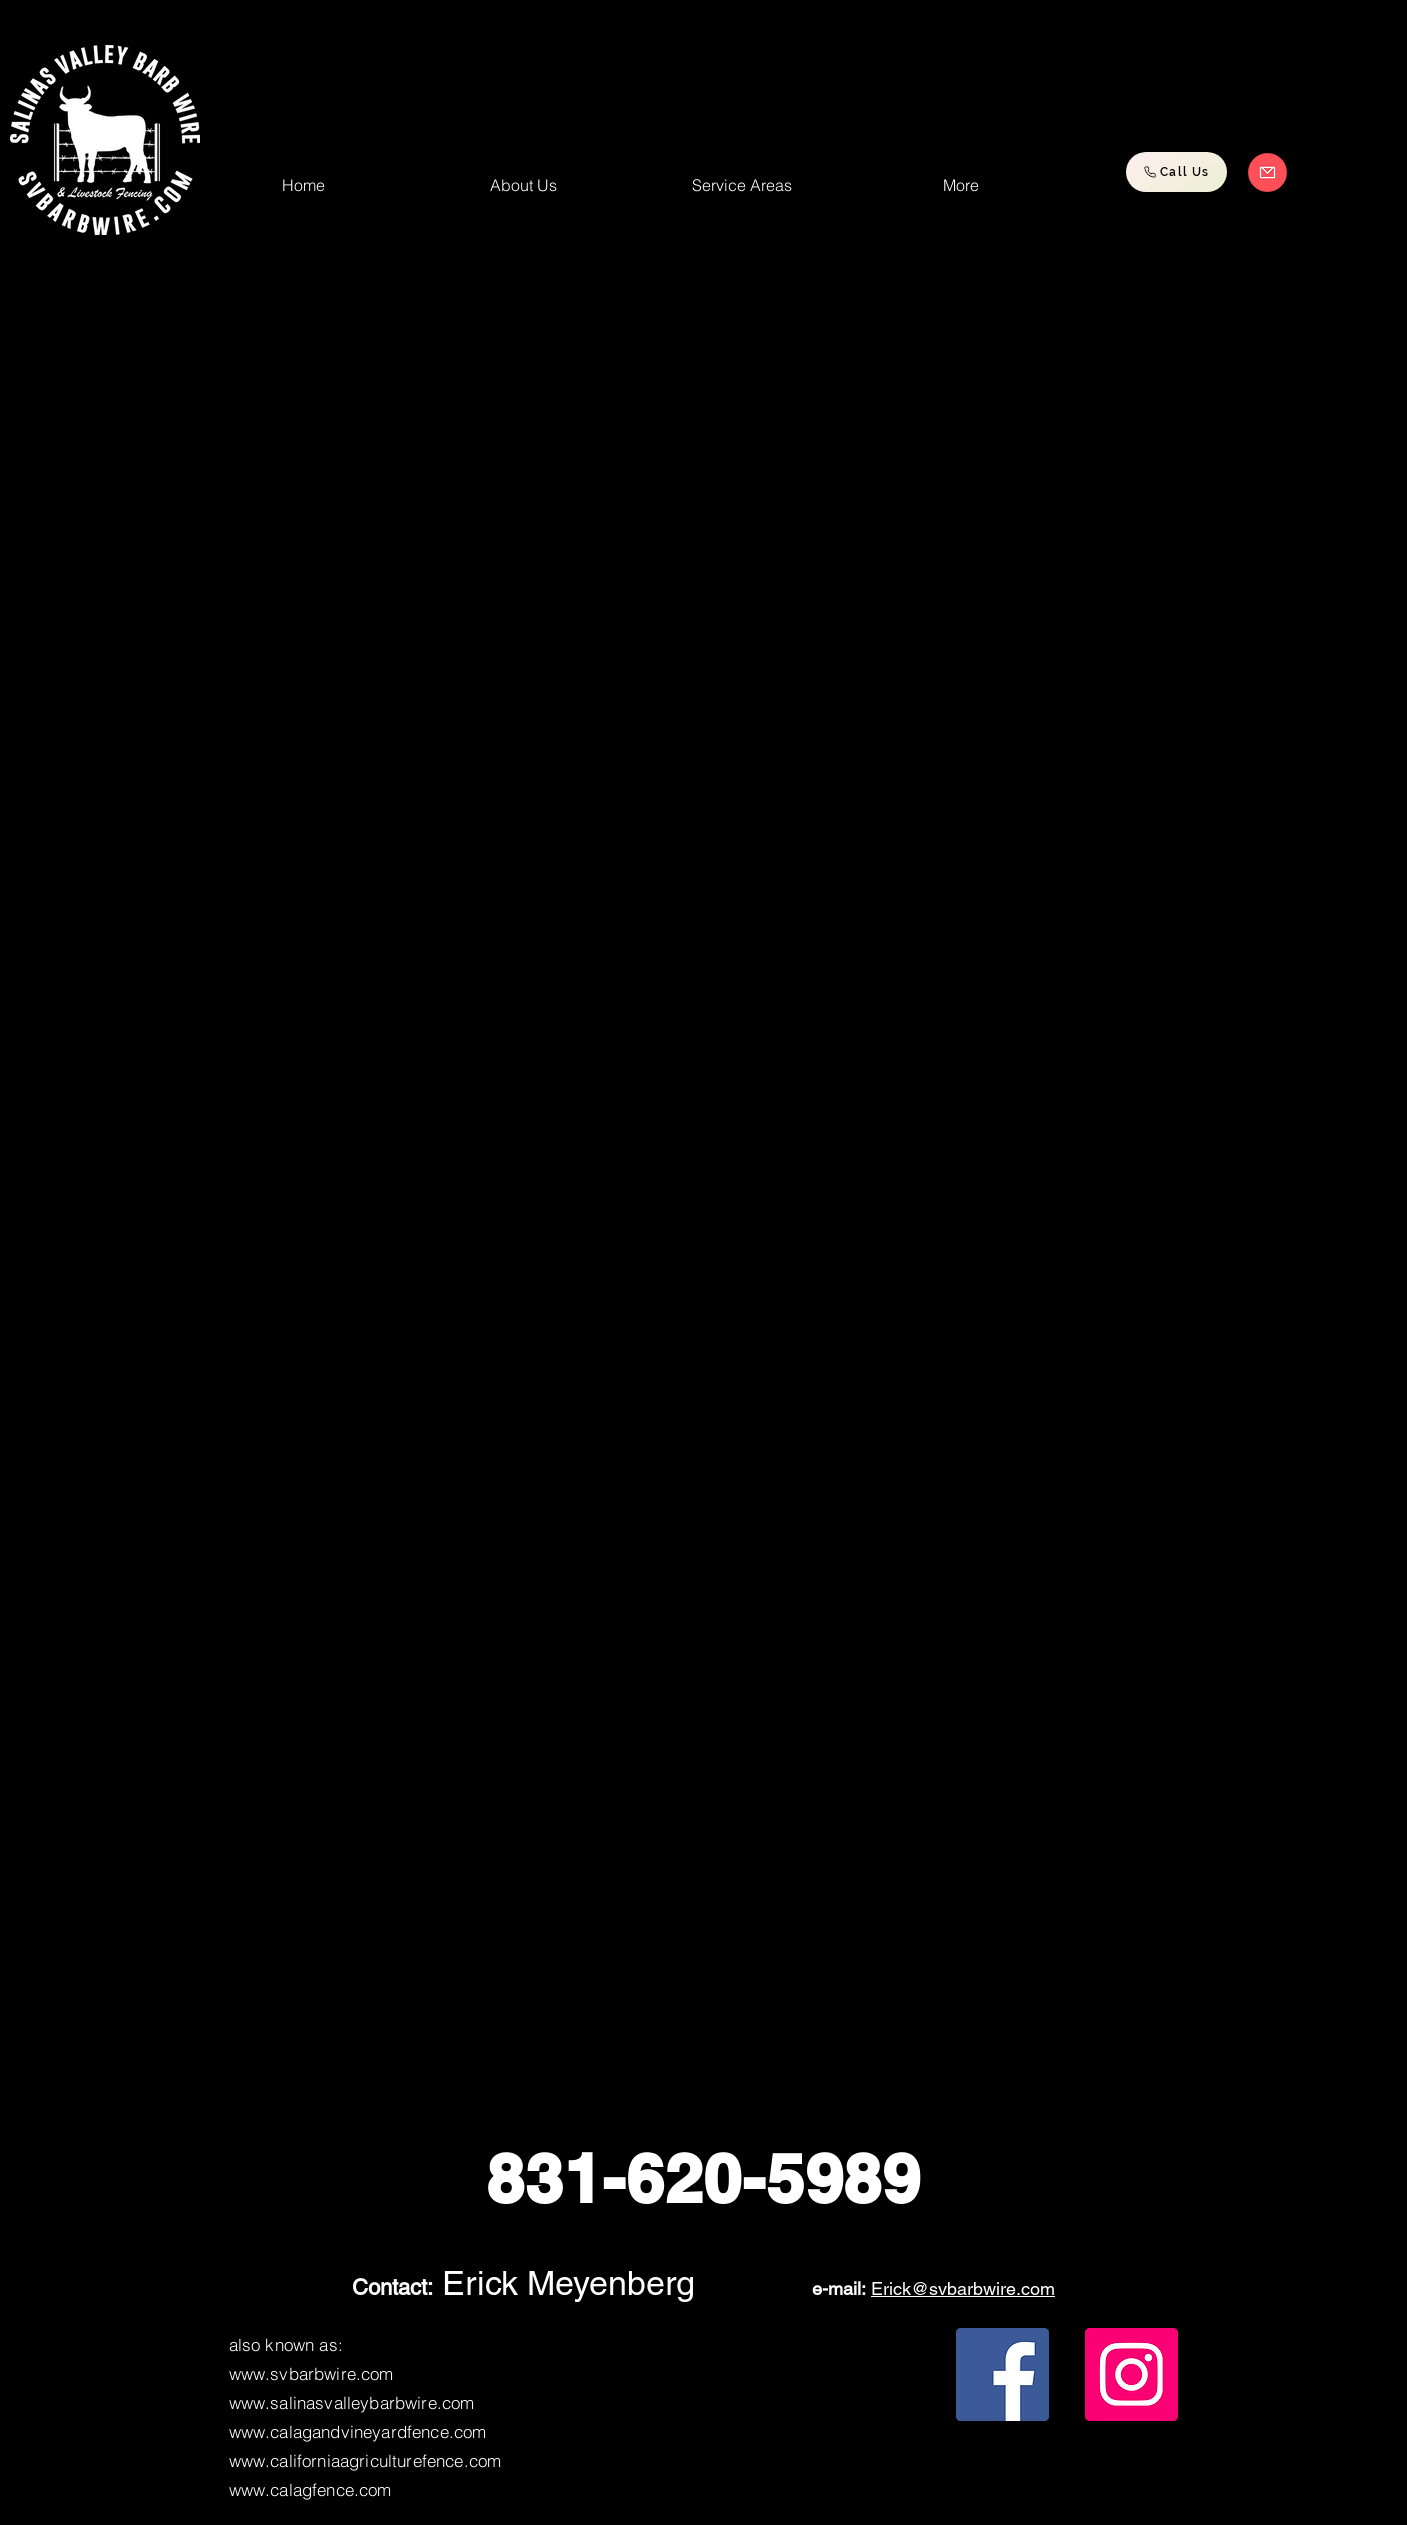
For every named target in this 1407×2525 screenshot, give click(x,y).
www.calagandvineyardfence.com (358, 2431)
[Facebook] (1002, 2374)
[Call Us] (1176, 172)
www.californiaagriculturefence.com (365, 2460)
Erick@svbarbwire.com (963, 2288)
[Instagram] (1131, 2374)
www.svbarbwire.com (311, 2373)
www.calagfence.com (310, 2489)
